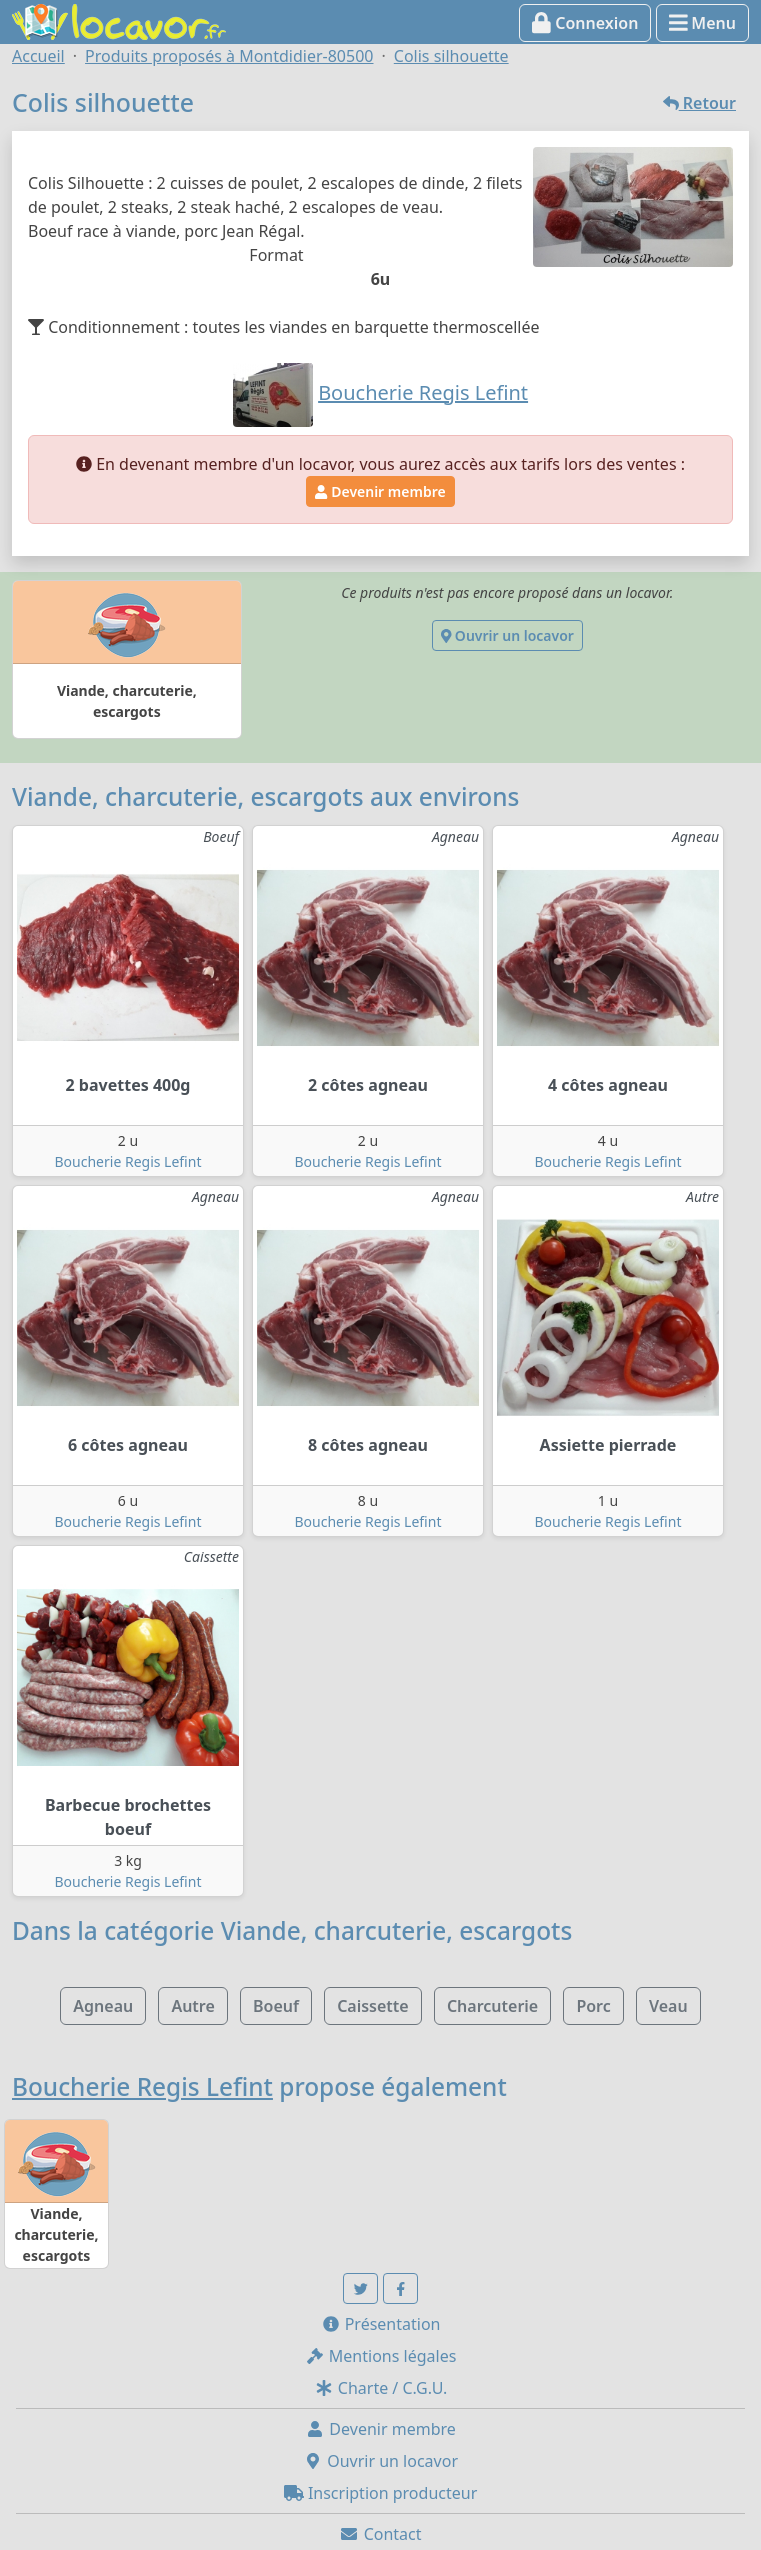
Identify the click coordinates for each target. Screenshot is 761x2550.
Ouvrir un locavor (507, 635)
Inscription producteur (381, 2493)
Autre (192, 2006)
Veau (668, 2006)
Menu (702, 23)
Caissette (373, 2006)
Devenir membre (380, 491)
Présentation (381, 2324)
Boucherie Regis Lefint (128, 1161)
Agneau (103, 2006)
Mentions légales (381, 2356)
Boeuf (276, 2006)
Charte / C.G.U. (381, 2388)
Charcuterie (492, 2006)
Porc (593, 2006)
